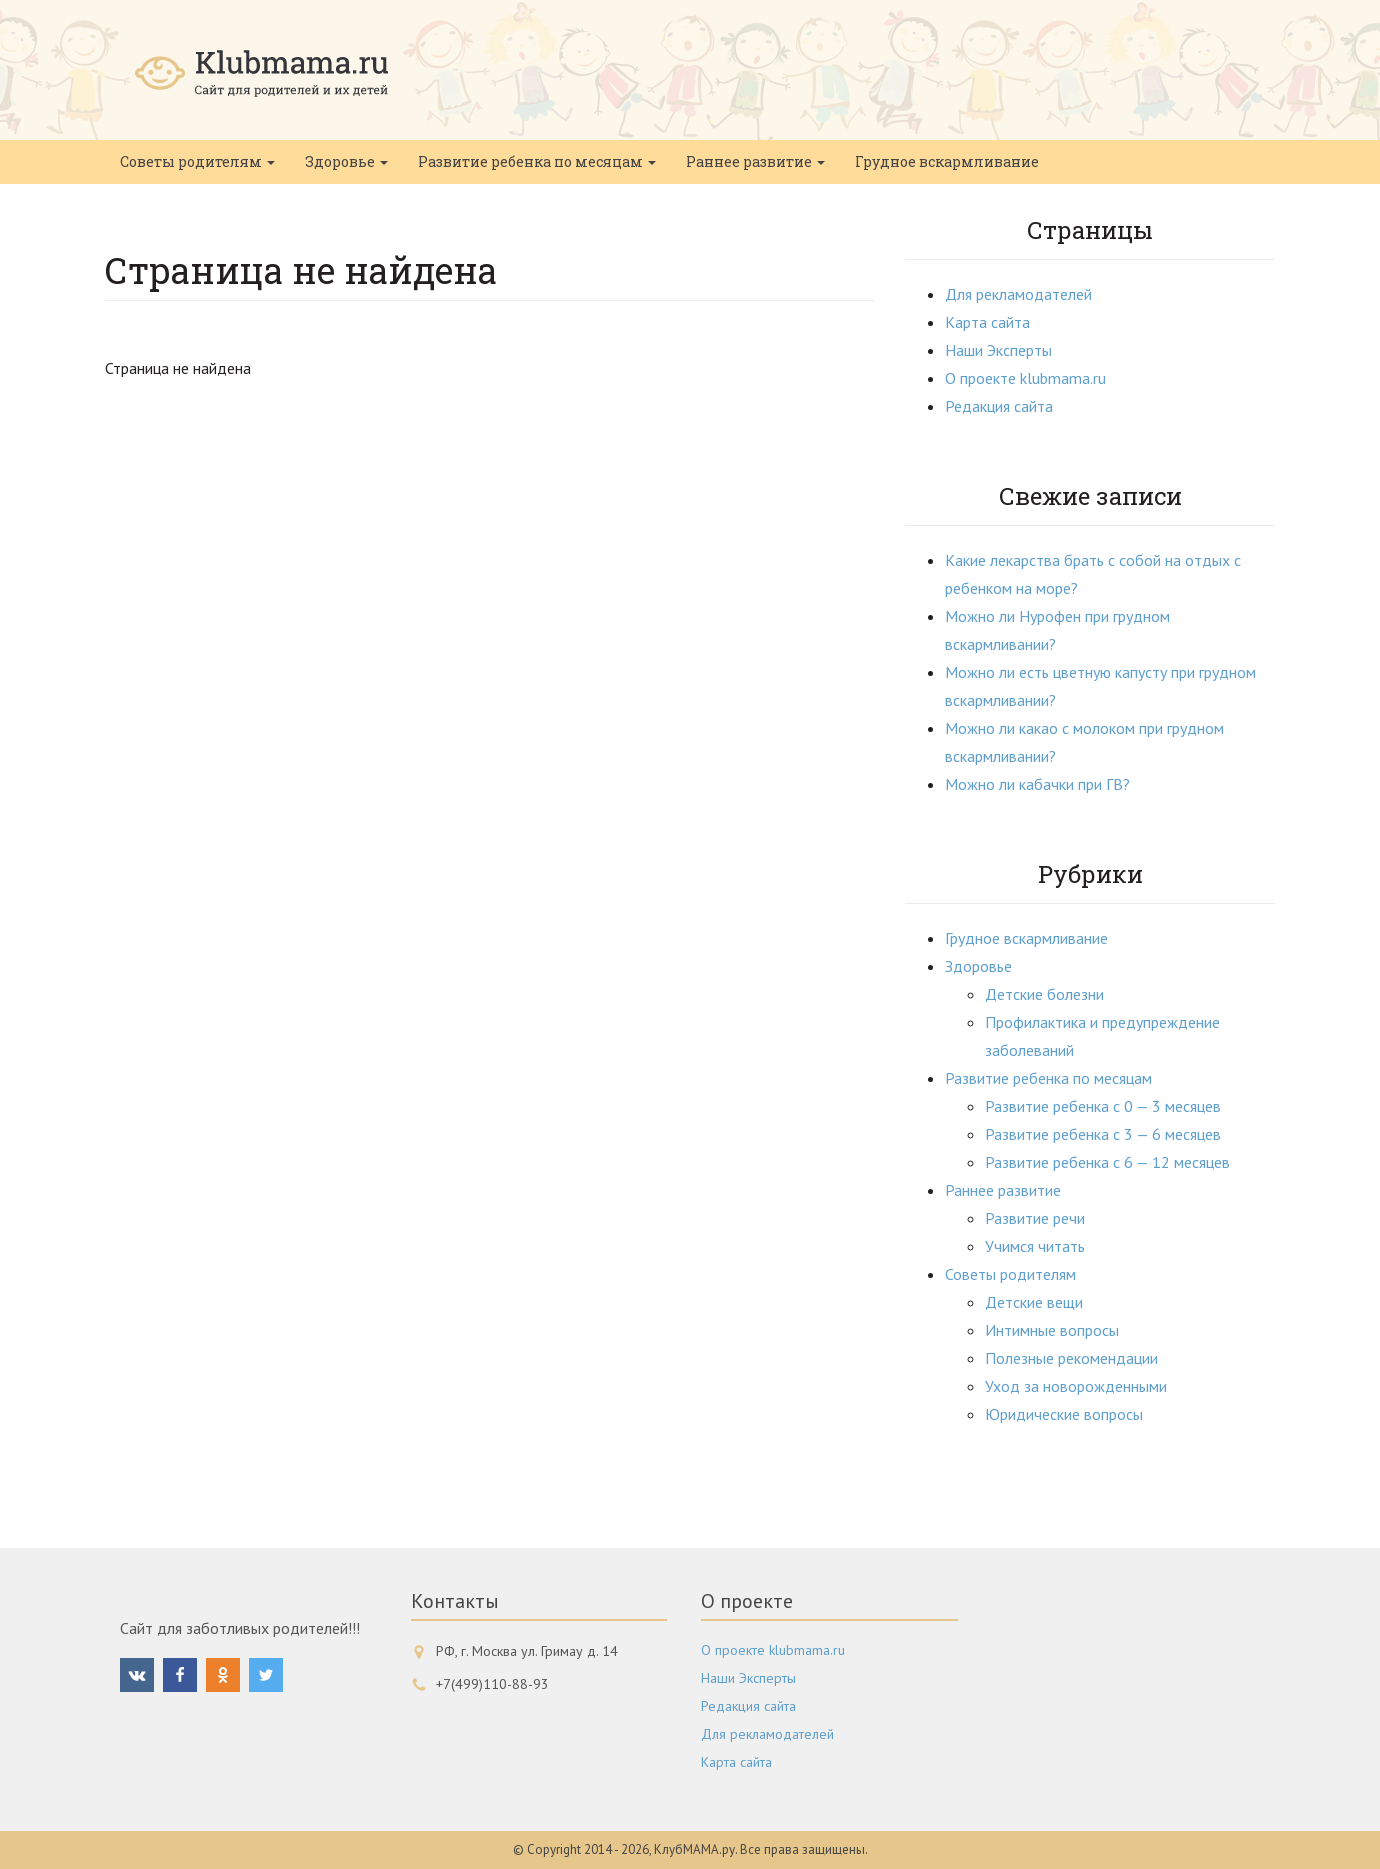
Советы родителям (197, 161)
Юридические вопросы (1064, 1414)
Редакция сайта (999, 406)
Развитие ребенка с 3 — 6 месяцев (1103, 1134)
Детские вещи (1034, 1302)
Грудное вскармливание (947, 161)
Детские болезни (1044, 994)
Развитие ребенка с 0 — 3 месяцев (1103, 1106)
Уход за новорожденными (1076, 1386)
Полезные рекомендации (1071, 1358)
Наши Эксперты (998, 350)
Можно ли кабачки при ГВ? (1037, 784)
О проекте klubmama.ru (1025, 378)
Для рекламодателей (1018, 294)
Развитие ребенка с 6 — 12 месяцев (1107, 1162)
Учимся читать (1035, 1246)
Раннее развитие (755, 161)
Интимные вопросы (1052, 1330)
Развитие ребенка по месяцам (537, 161)
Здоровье (346, 161)
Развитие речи (1035, 1218)
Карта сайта (987, 322)
